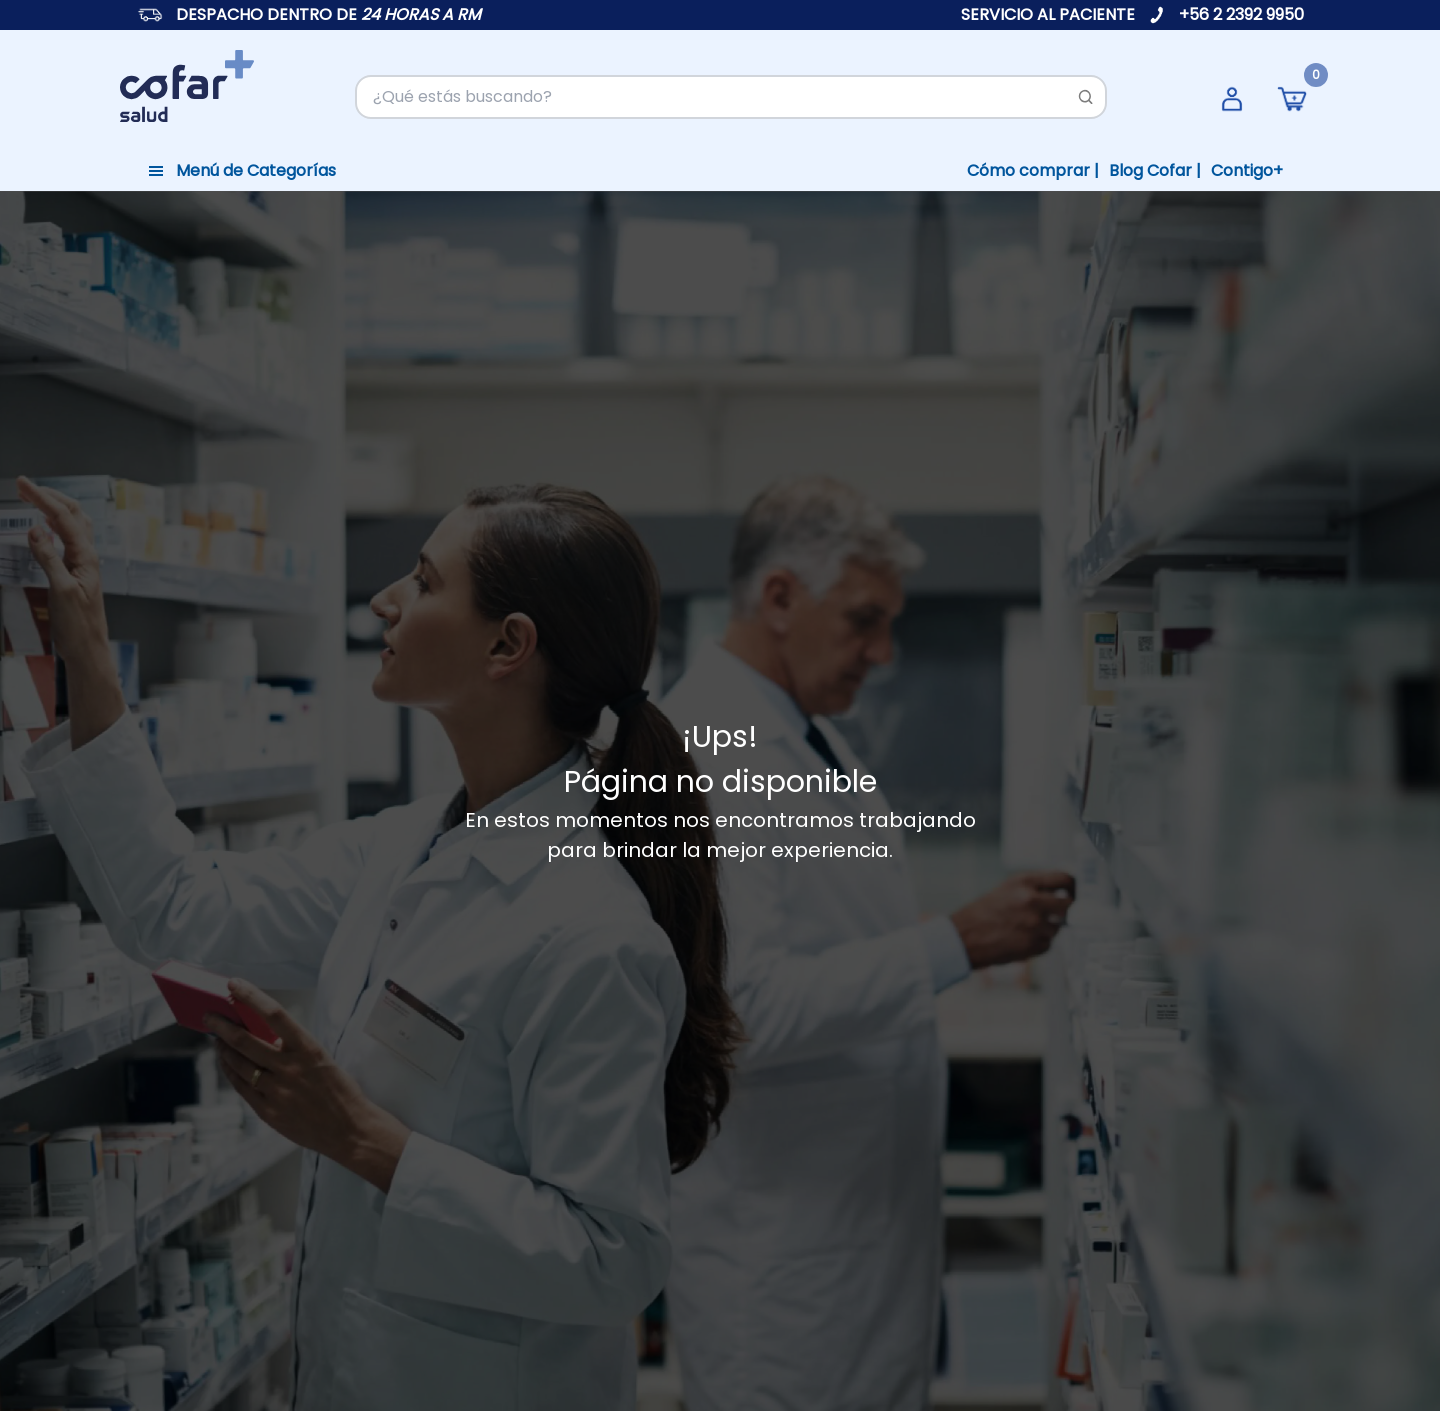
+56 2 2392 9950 (1241, 14)
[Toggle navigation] (242, 171)
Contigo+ (1247, 170)
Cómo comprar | (1033, 170)
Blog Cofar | (1155, 170)
